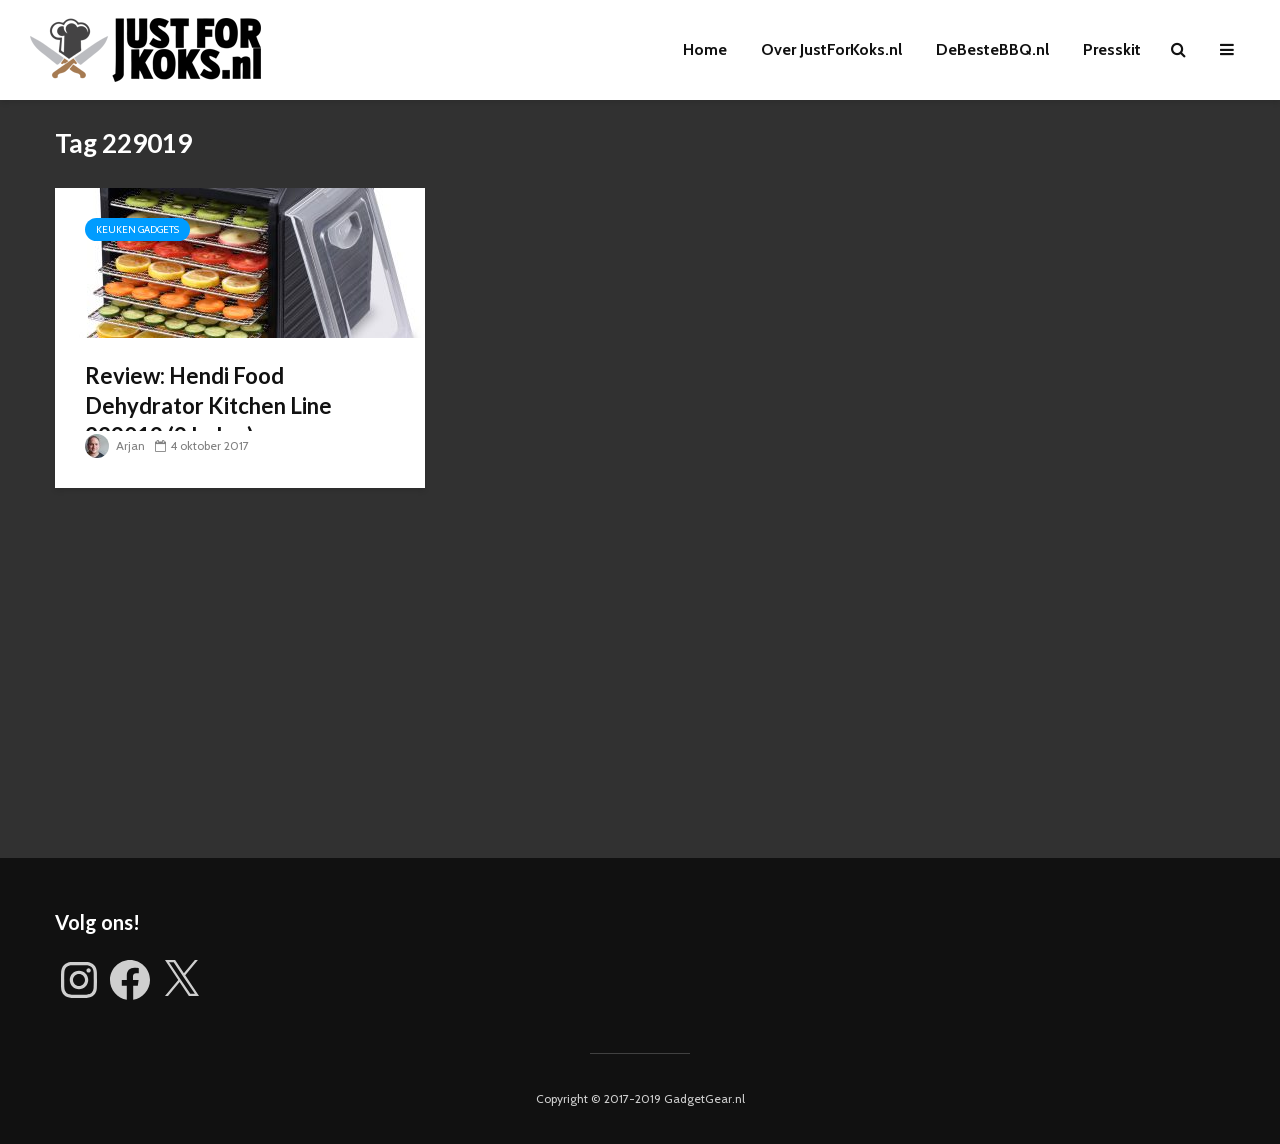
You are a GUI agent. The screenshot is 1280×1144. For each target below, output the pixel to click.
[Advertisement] (640, 688)
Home (705, 49)
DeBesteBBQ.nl (992, 49)
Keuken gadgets (137, 229)
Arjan (115, 445)
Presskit (1112, 49)
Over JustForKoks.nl (831, 49)
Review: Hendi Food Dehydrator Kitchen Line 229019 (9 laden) (208, 405)
